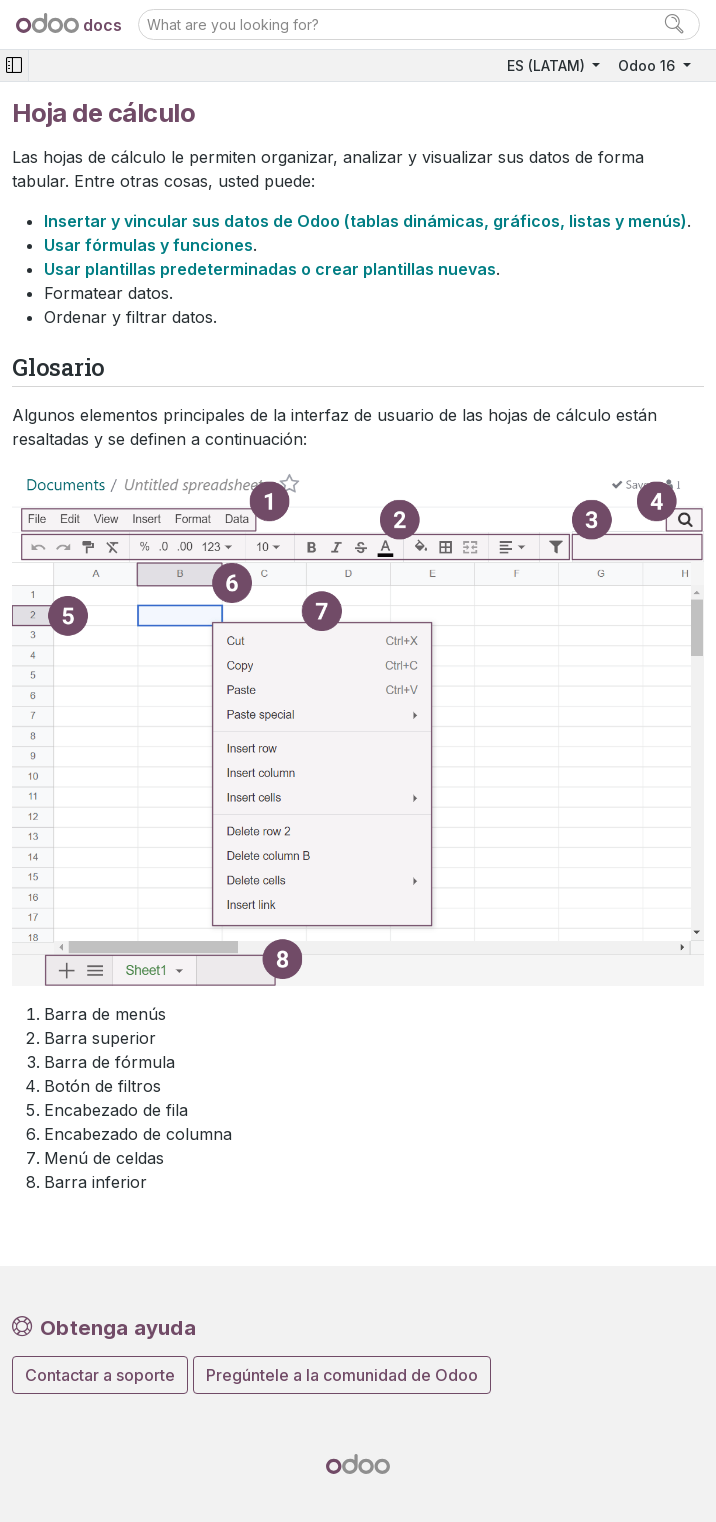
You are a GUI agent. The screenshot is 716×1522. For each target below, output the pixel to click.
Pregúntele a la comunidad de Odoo (342, 1375)
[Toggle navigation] (14, 65)
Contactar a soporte (100, 1375)
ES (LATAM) (548, 65)
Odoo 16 (648, 65)
